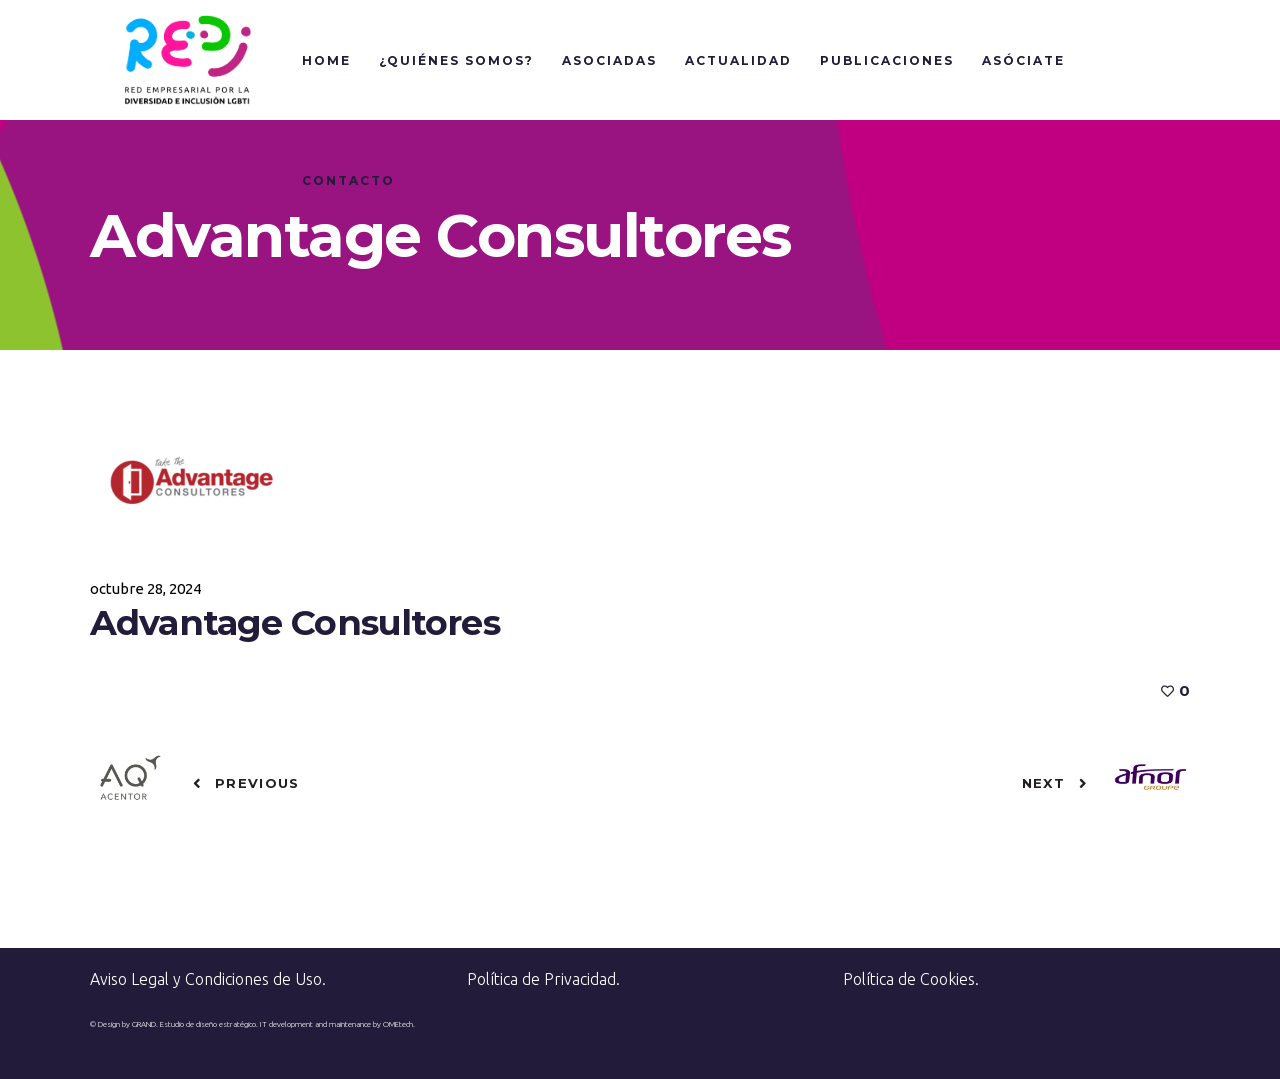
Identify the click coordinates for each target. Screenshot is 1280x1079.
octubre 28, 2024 (145, 588)
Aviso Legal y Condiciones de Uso (206, 979)
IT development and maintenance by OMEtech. (337, 1024)
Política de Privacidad (541, 979)
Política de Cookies (909, 979)
